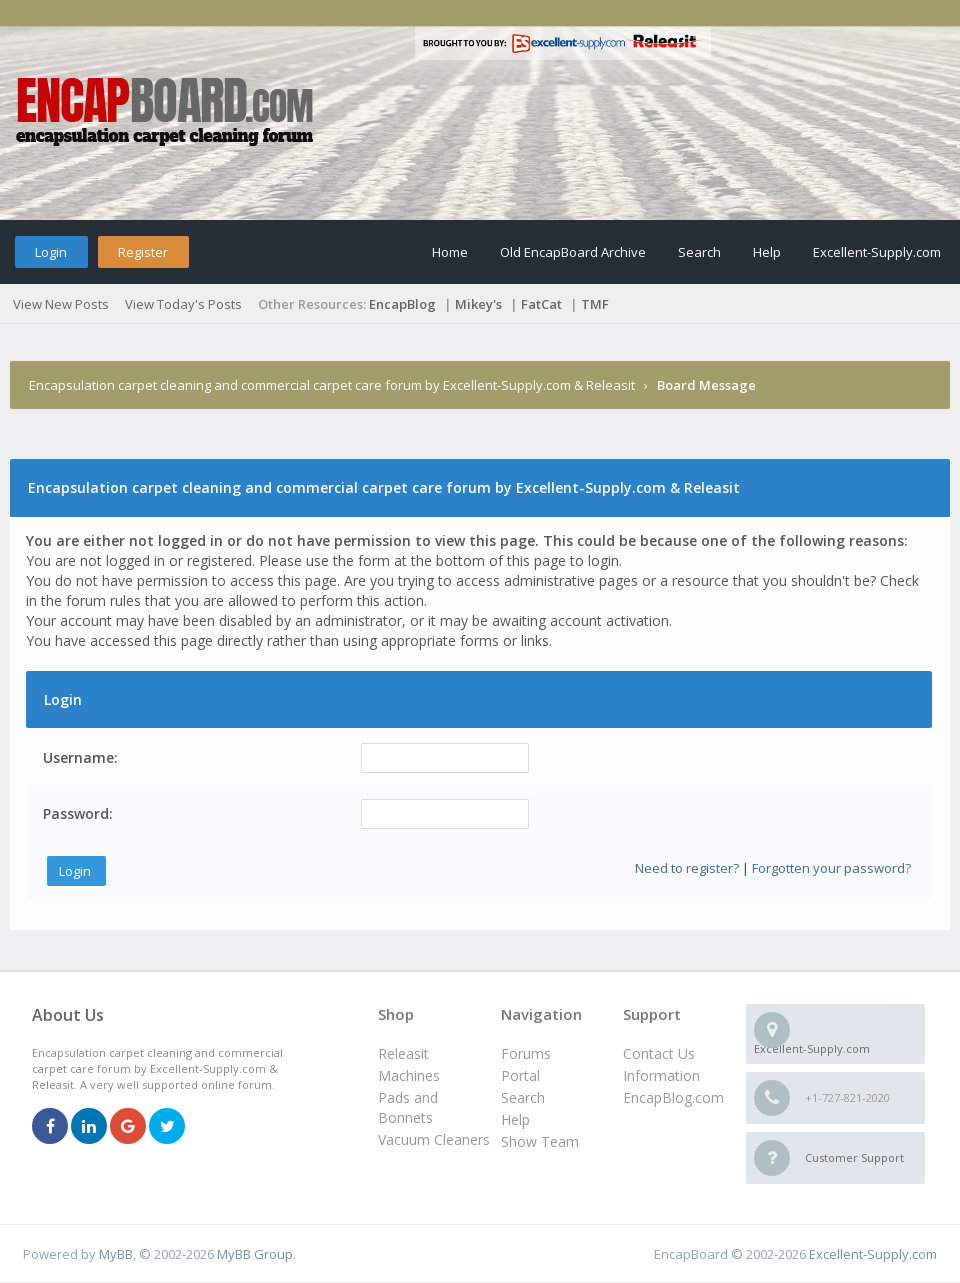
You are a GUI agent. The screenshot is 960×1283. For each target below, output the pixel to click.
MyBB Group (255, 1254)
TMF (595, 304)
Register (143, 252)
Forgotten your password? (831, 868)
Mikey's (478, 304)
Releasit (403, 1053)
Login (51, 252)
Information (661, 1075)
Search (699, 252)
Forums (526, 1053)
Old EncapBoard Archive (573, 252)
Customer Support (854, 1157)
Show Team (540, 1141)
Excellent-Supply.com (877, 252)
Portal (520, 1075)
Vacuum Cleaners (434, 1139)
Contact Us (659, 1053)
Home (450, 252)
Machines (409, 1075)
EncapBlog (402, 304)
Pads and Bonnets (408, 1107)
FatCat (541, 304)
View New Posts (61, 304)
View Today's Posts (183, 304)
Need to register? (687, 868)
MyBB (116, 1254)
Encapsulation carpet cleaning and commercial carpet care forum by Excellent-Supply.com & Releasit (332, 385)
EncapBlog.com (673, 1097)
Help (767, 252)
